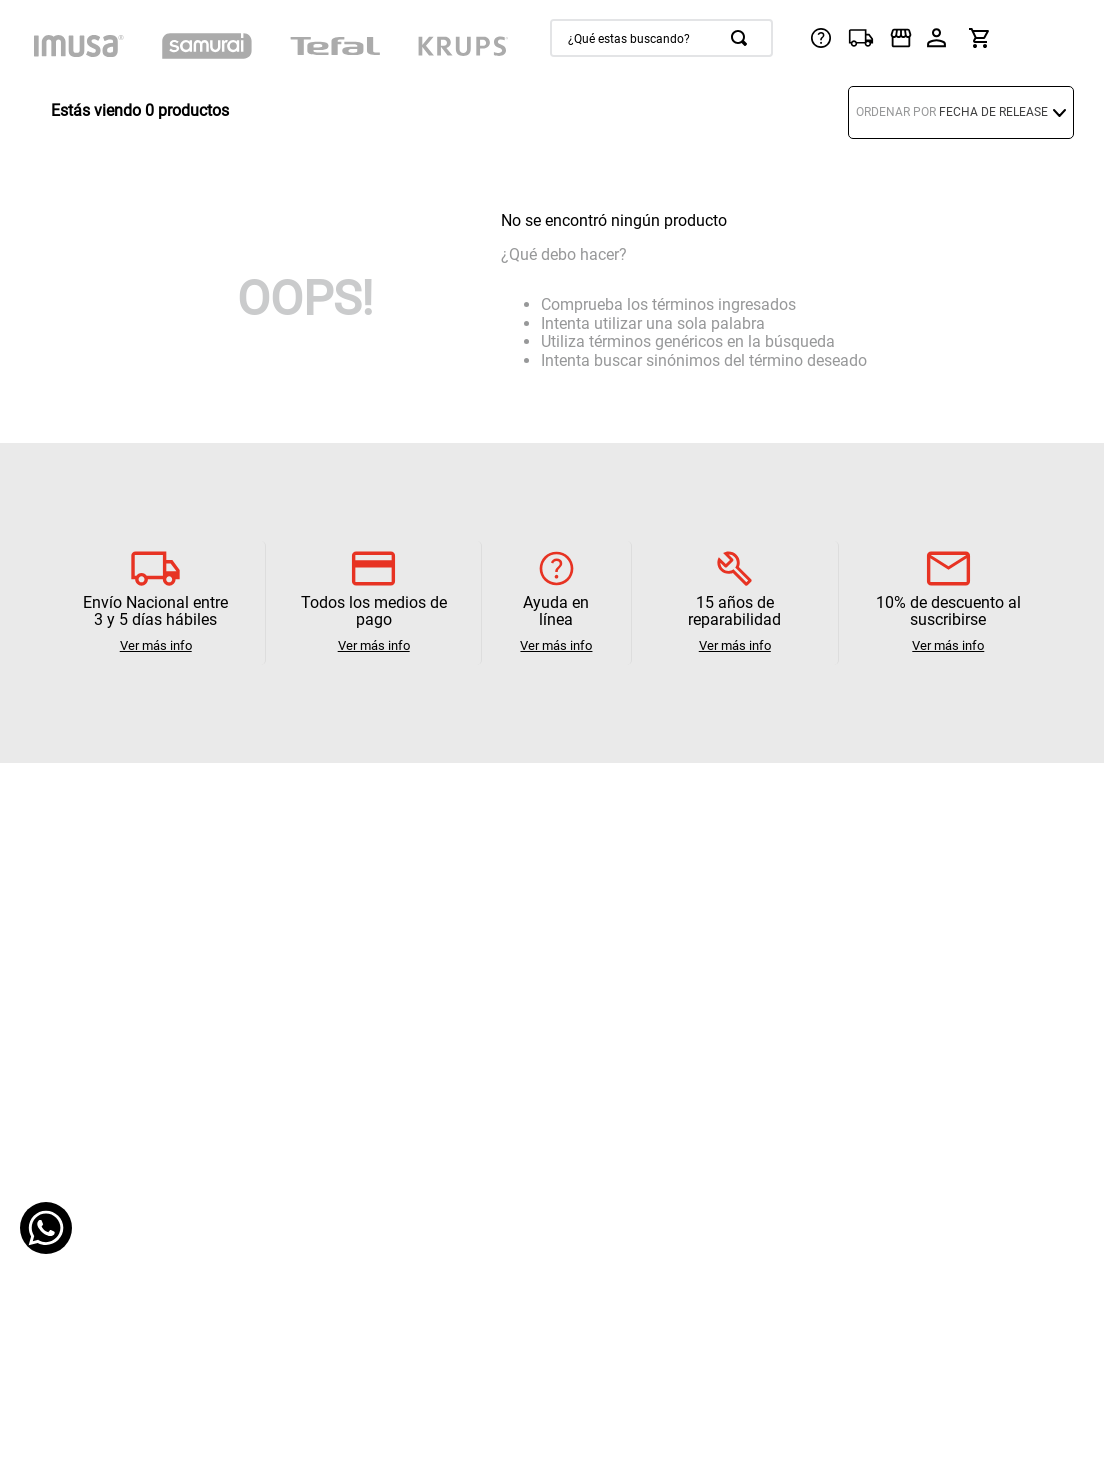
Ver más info (156, 645)
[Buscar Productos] (743, 38)
